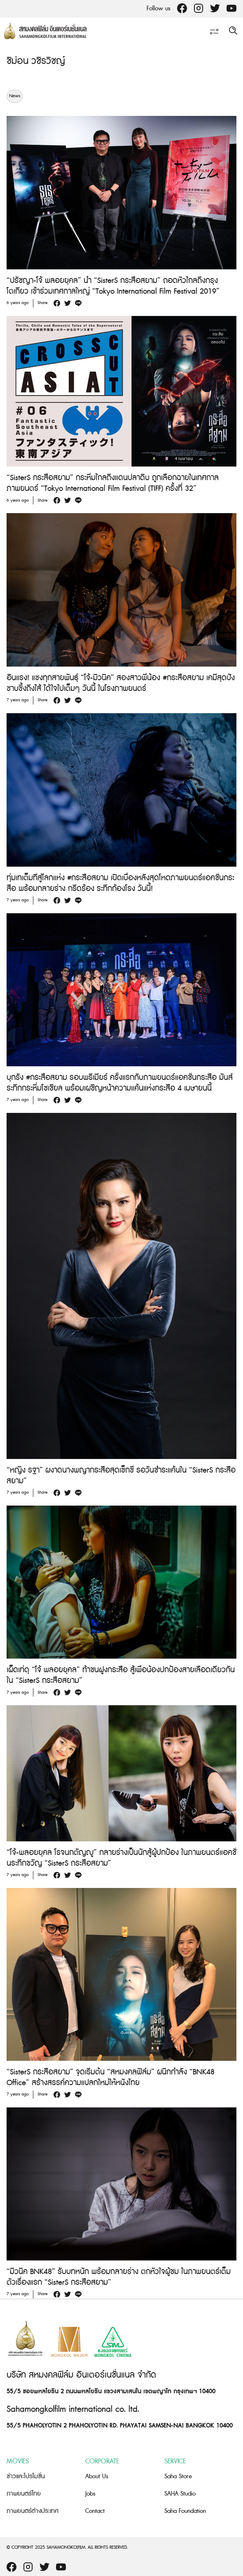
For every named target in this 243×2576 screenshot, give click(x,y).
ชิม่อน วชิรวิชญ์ (36, 61)
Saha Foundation (185, 2511)
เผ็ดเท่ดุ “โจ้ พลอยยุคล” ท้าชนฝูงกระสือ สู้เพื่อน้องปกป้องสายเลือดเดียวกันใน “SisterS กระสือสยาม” (121, 1675)
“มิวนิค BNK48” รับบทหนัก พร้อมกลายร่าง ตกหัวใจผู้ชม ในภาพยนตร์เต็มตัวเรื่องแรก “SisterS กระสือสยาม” (119, 2277)
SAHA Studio (180, 2493)
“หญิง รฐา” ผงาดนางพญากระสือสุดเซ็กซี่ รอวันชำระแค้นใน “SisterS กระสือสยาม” (121, 1475)
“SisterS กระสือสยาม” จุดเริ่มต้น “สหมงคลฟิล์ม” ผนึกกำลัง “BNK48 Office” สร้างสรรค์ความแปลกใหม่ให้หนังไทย (111, 2077)
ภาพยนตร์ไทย (24, 2493)
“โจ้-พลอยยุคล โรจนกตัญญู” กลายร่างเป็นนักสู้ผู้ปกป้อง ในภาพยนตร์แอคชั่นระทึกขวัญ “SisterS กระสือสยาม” (121, 1858)
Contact (95, 2511)
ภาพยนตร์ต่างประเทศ (32, 2511)
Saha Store (178, 2476)
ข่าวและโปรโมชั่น (26, 2476)
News (14, 96)
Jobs (90, 2493)
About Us (96, 2476)
